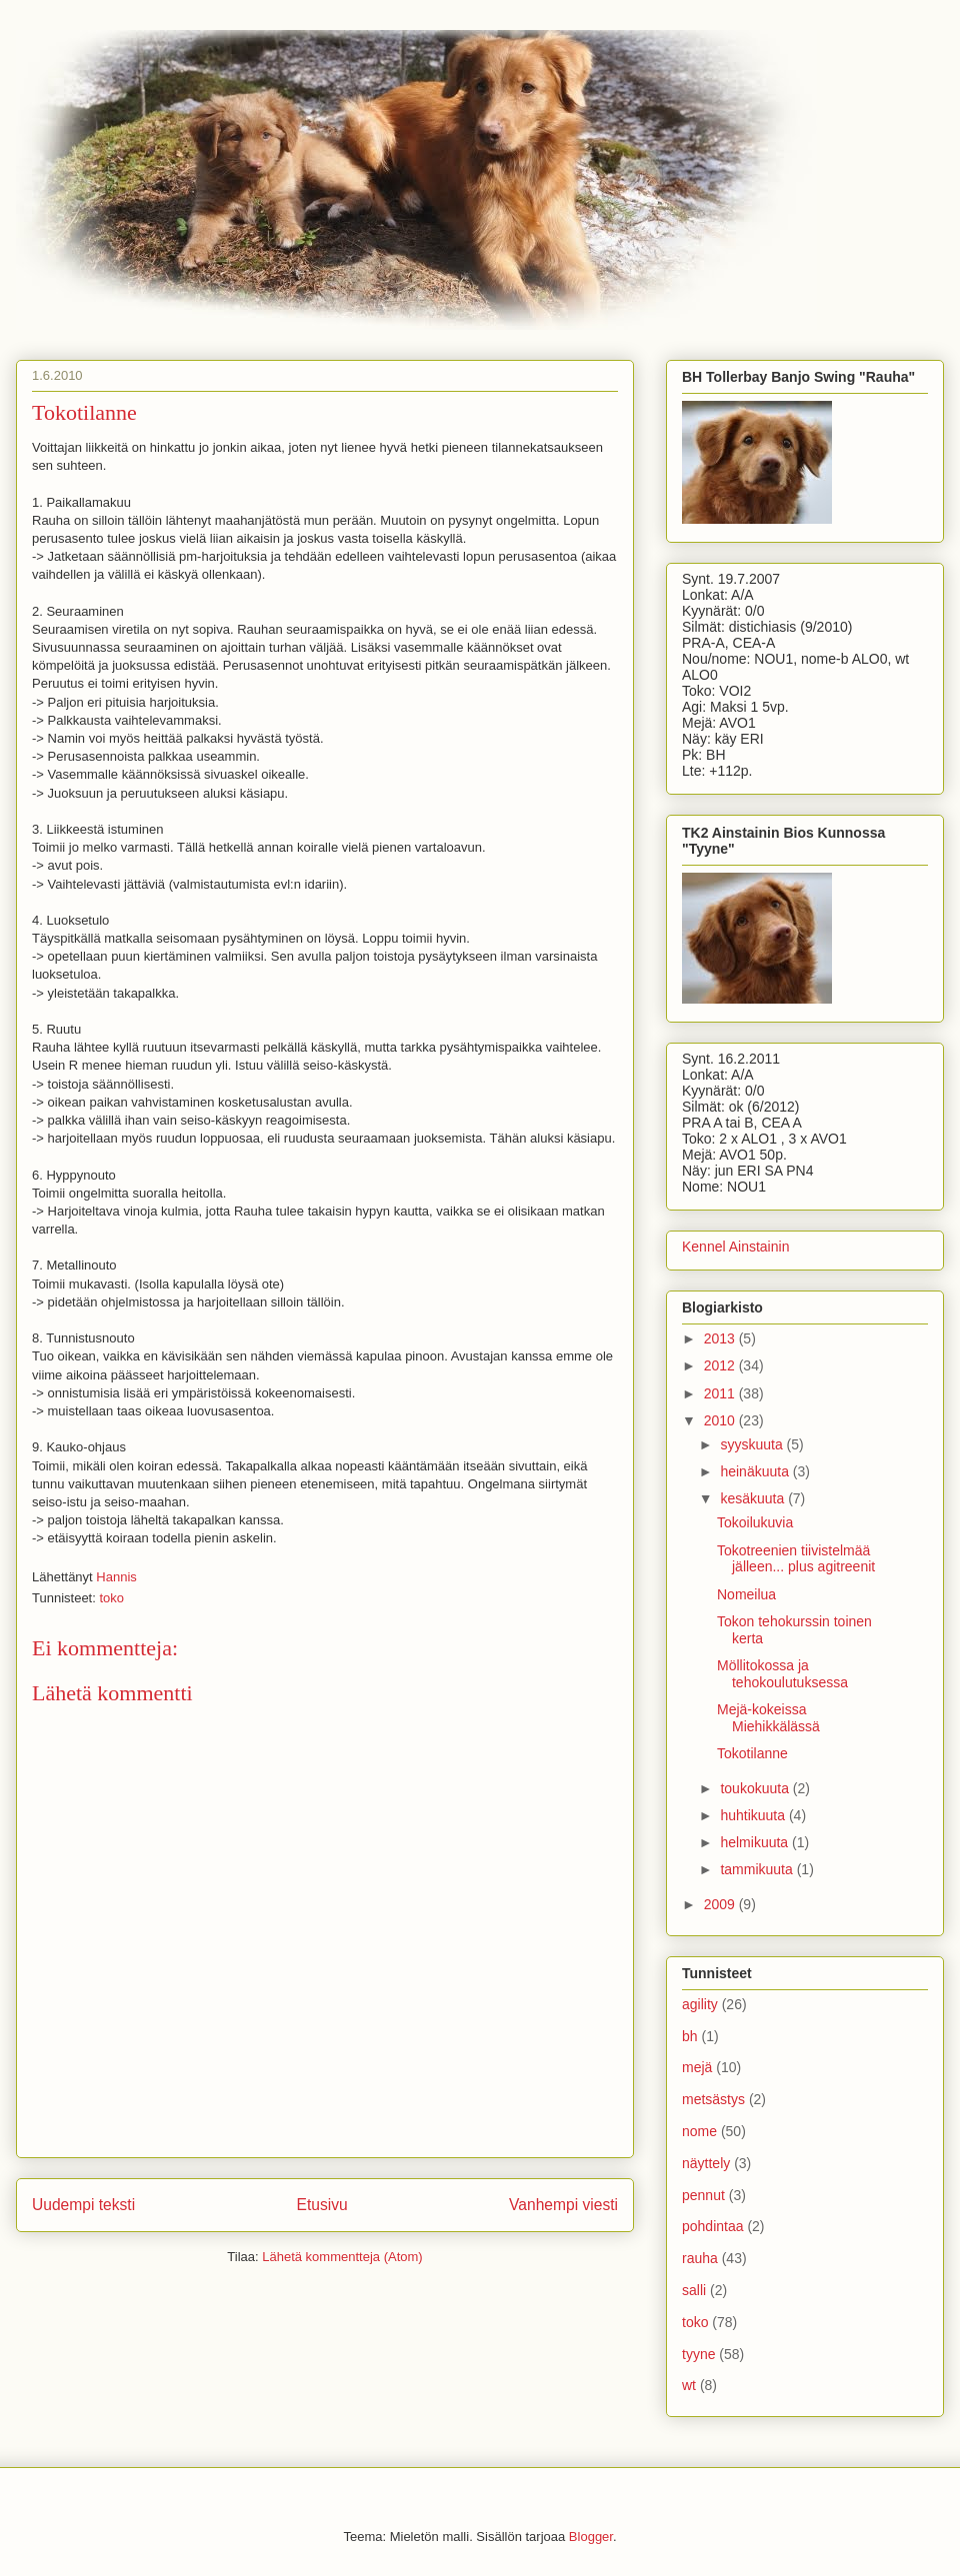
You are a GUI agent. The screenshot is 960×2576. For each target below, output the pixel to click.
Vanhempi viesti (563, 2204)
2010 (721, 1420)
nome (699, 2131)
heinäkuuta (756, 1471)
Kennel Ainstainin (735, 1247)
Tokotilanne (752, 1753)
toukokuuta (756, 1788)
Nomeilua (746, 1594)
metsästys (713, 2099)
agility (700, 2004)
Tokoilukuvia (755, 1522)
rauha (700, 2258)
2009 (721, 1904)
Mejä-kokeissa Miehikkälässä (768, 1717)
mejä (697, 2067)
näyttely (706, 2163)
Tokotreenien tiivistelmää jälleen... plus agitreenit (796, 1558)
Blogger (591, 2536)
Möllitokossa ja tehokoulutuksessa (782, 1673)
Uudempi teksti (83, 2204)
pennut (703, 2195)
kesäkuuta (754, 1498)
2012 (721, 1365)
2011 (721, 1393)
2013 (721, 1338)
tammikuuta (758, 1869)
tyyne (698, 2354)
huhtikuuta (754, 1815)
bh (690, 2036)
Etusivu (322, 2204)
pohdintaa (713, 2226)
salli (694, 2290)
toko (111, 1597)
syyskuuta (753, 1444)
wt (689, 2385)
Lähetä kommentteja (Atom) (342, 2256)
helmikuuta (756, 1842)
